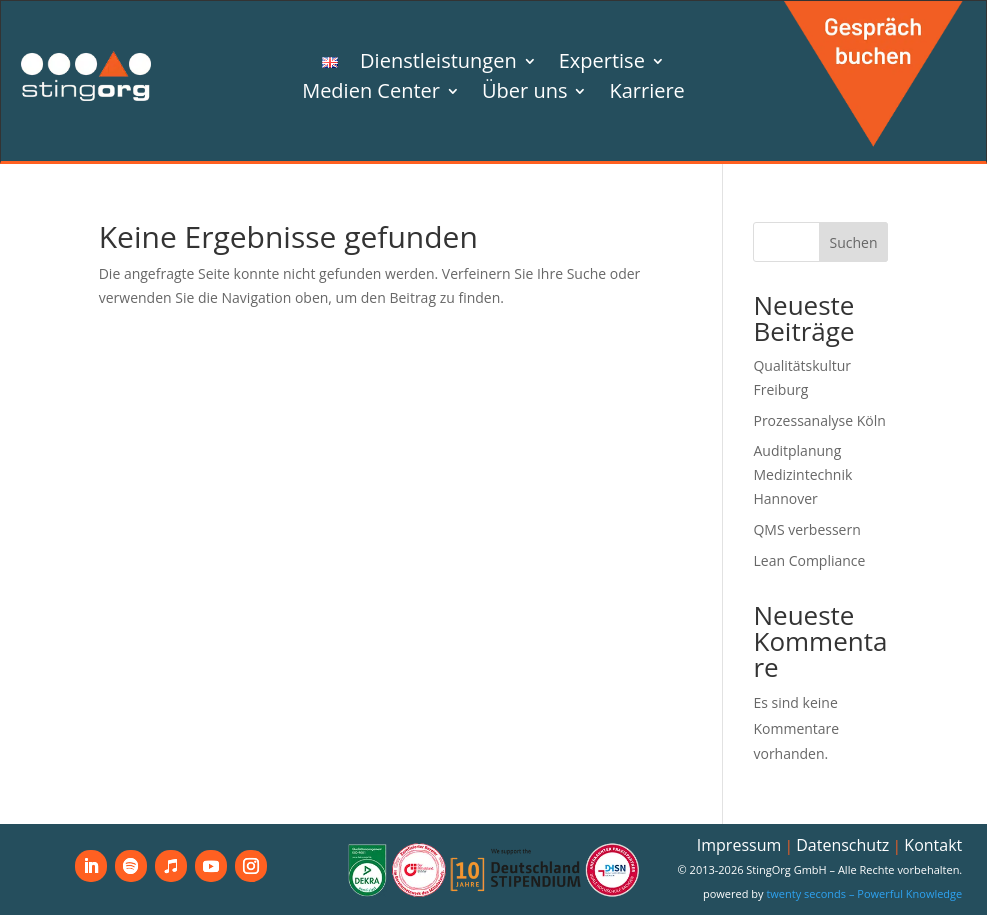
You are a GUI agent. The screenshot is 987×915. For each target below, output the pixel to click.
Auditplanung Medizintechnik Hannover (802, 474)
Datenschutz (842, 845)
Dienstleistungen (438, 64)
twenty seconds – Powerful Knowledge (864, 893)
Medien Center (371, 94)
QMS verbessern (806, 529)
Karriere (646, 94)
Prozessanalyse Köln (819, 420)
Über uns (524, 94)
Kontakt (933, 845)
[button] (44, 871)
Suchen (853, 242)
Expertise (602, 64)
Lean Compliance (809, 560)
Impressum (739, 845)
